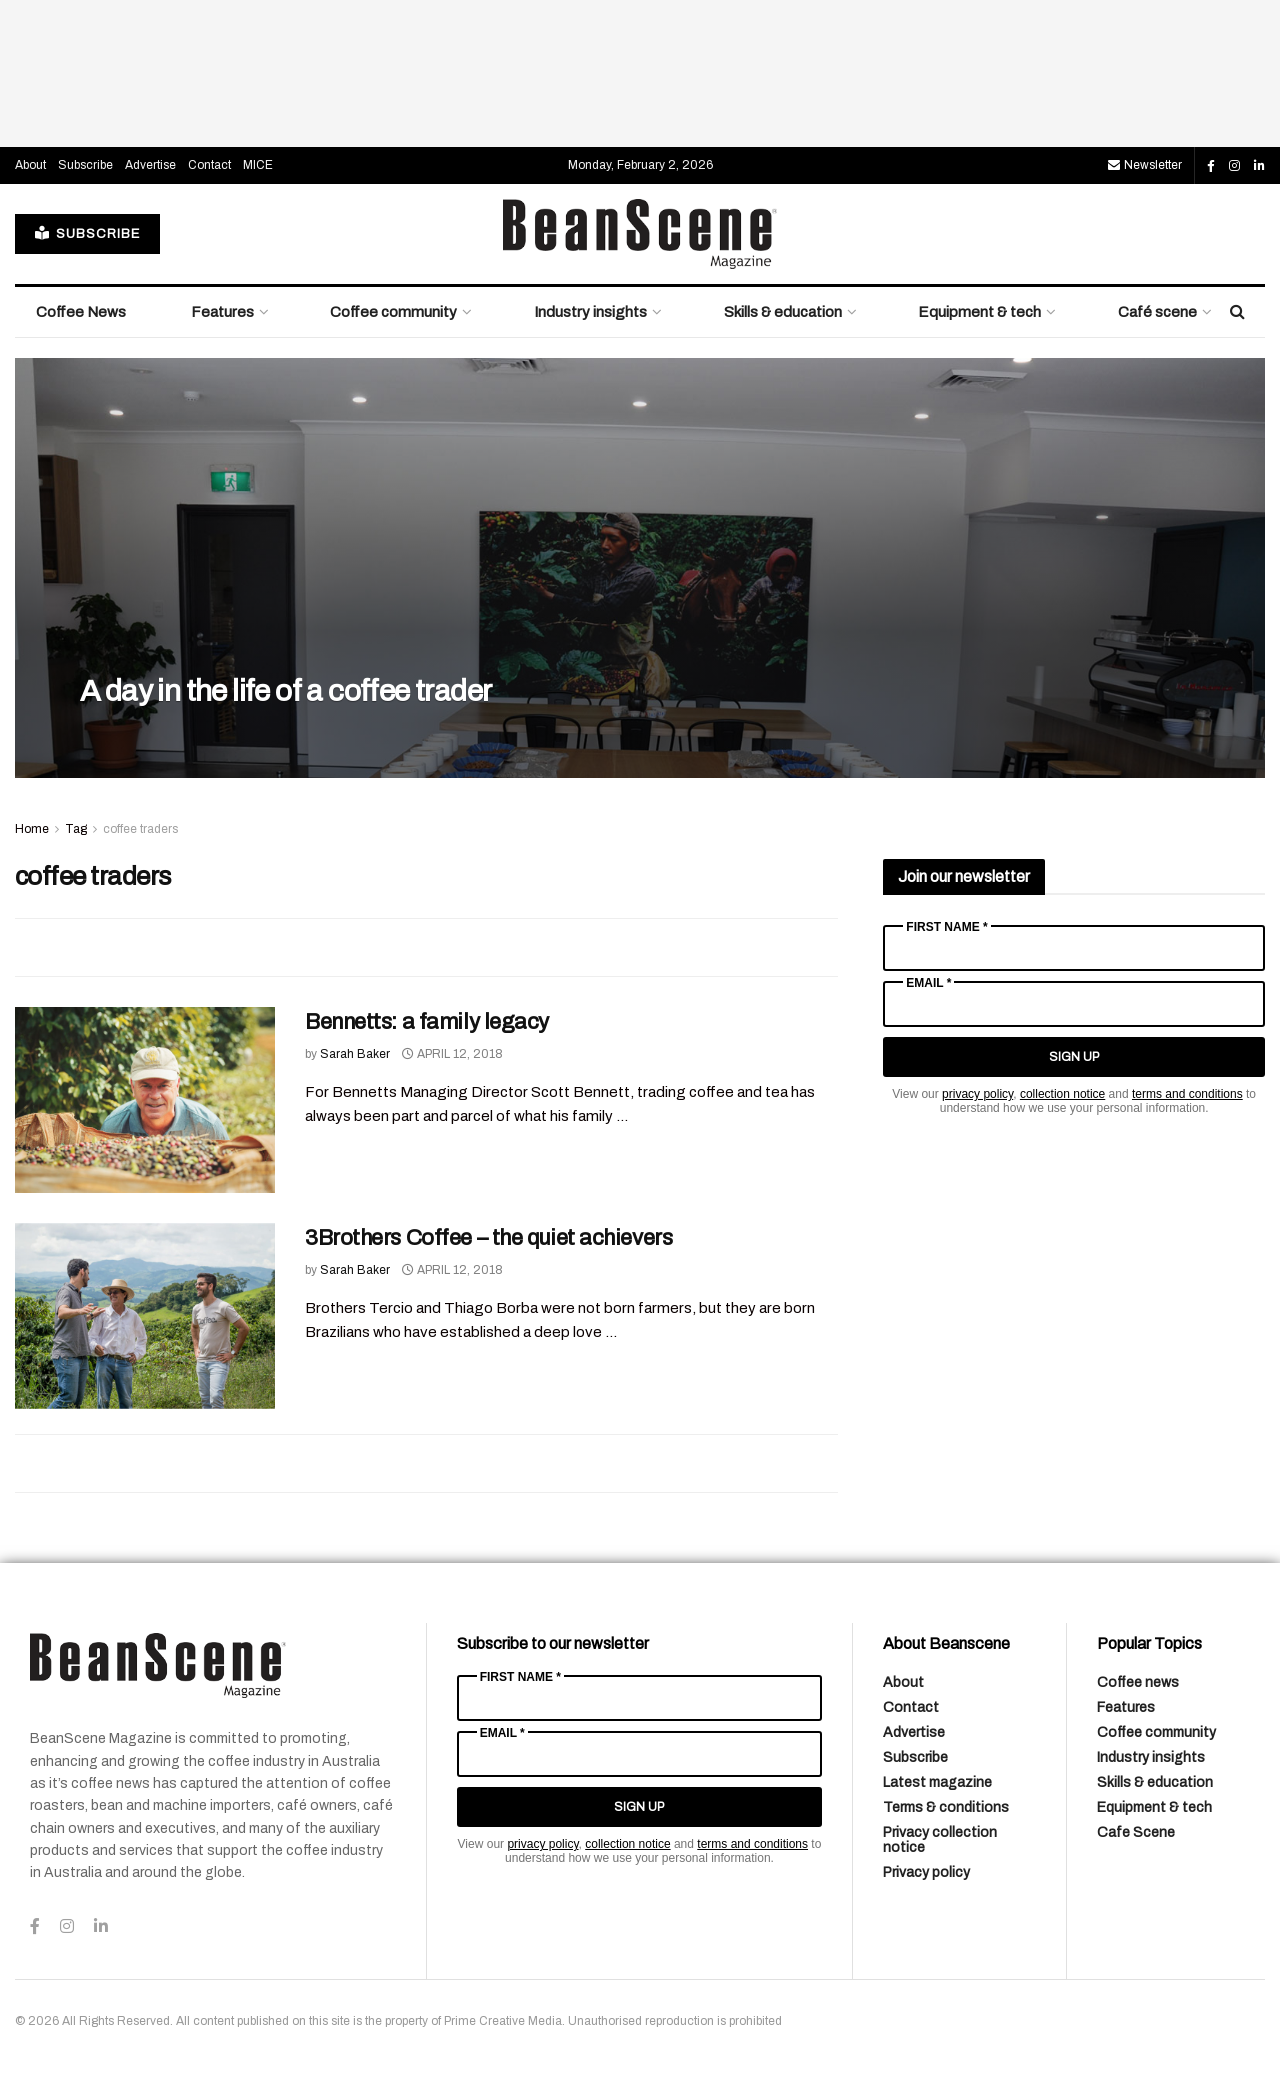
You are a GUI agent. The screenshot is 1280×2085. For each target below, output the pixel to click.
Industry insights (590, 312)
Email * (928, 983)
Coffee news (1138, 1682)
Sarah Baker (355, 1054)
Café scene (1157, 312)
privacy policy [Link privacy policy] (977, 1094)
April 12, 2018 (452, 1054)
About (30, 165)
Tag (76, 829)
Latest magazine (937, 1782)
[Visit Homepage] (640, 234)
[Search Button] (1237, 312)
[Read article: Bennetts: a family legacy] (145, 1100)
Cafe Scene (1136, 1832)
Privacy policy (926, 1872)
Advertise (150, 165)
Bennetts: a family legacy (427, 1022)
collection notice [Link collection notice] (1062, 1094)
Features (222, 312)
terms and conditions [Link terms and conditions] (1187, 1094)
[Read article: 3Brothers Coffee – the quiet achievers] (145, 1316)
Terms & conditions (946, 1807)
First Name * (946, 927)
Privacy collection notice (940, 1840)
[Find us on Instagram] (1234, 166)
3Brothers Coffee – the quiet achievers (488, 1238)
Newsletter (1145, 165)
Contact (209, 165)
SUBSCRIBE (87, 233)
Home (32, 829)
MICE (258, 165)
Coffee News (81, 312)
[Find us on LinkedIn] (1259, 166)
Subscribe (85, 165)
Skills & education (783, 312)
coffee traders (140, 829)
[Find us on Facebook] (1211, 166)
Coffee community (393, 312)
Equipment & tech (979, 312)
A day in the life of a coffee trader (285, 691)
